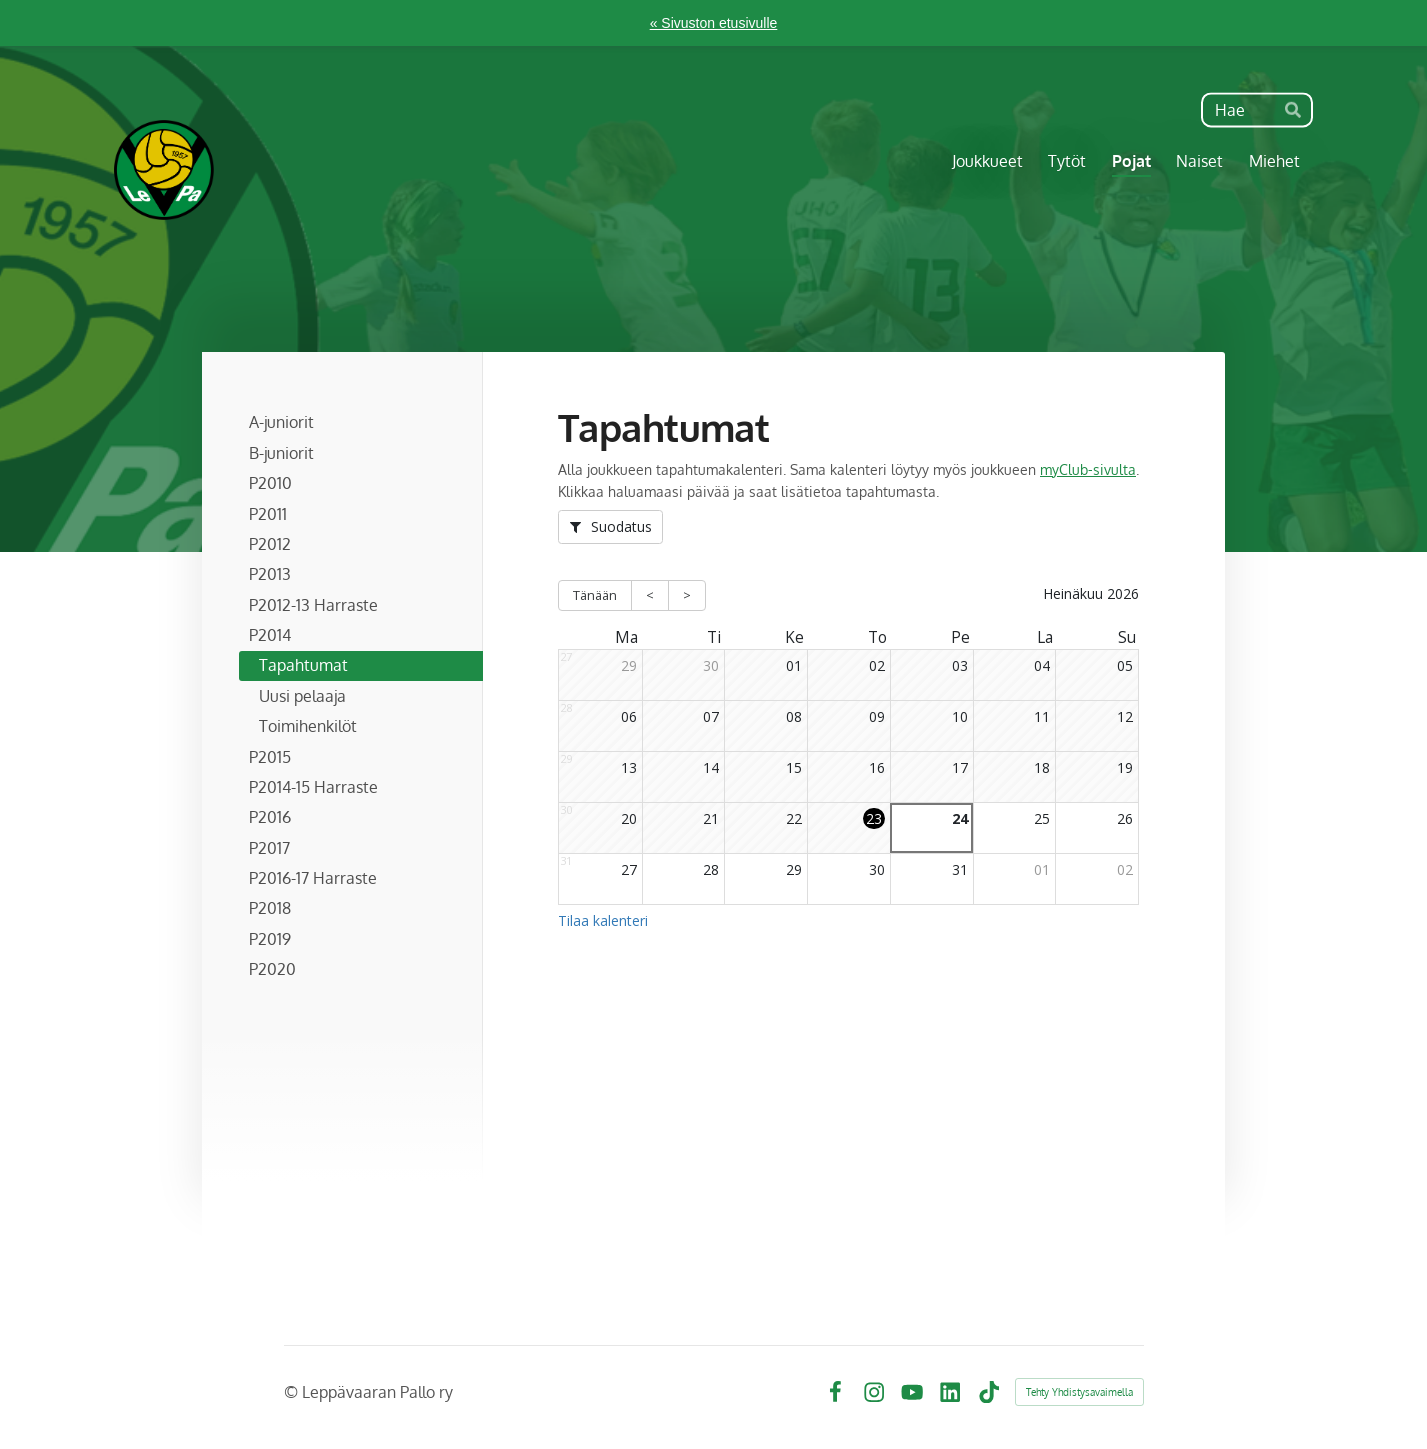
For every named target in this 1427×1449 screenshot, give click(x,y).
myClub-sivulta (1088, 469)
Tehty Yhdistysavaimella (1079, 1392)
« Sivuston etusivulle (714, 23)
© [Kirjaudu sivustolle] (293, 1392)
